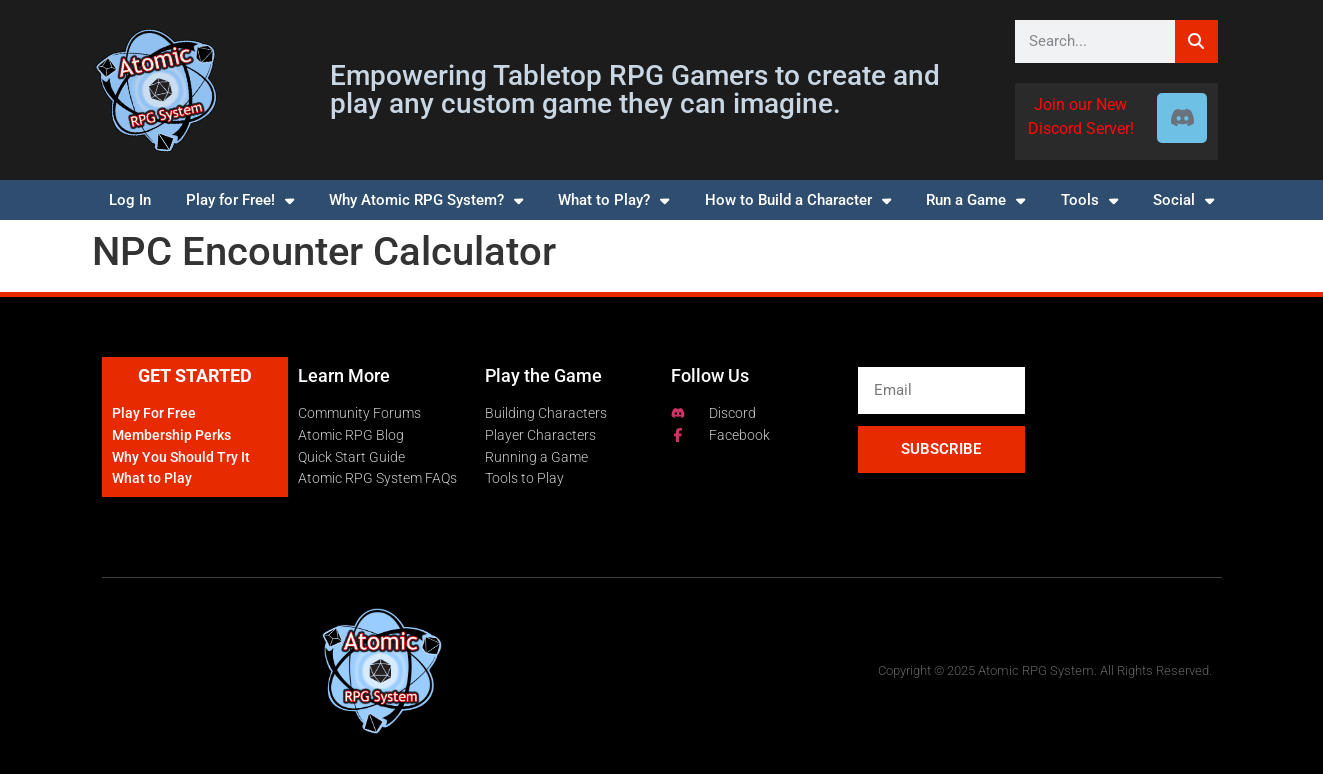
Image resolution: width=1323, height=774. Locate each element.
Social (1183, 200)
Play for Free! (240, 200)
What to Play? (613, 200)
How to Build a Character (798, 200)
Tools (1089, 200)
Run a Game (975, 200)
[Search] (1196, 41)
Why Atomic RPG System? (426, 200)
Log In (130, 200)
